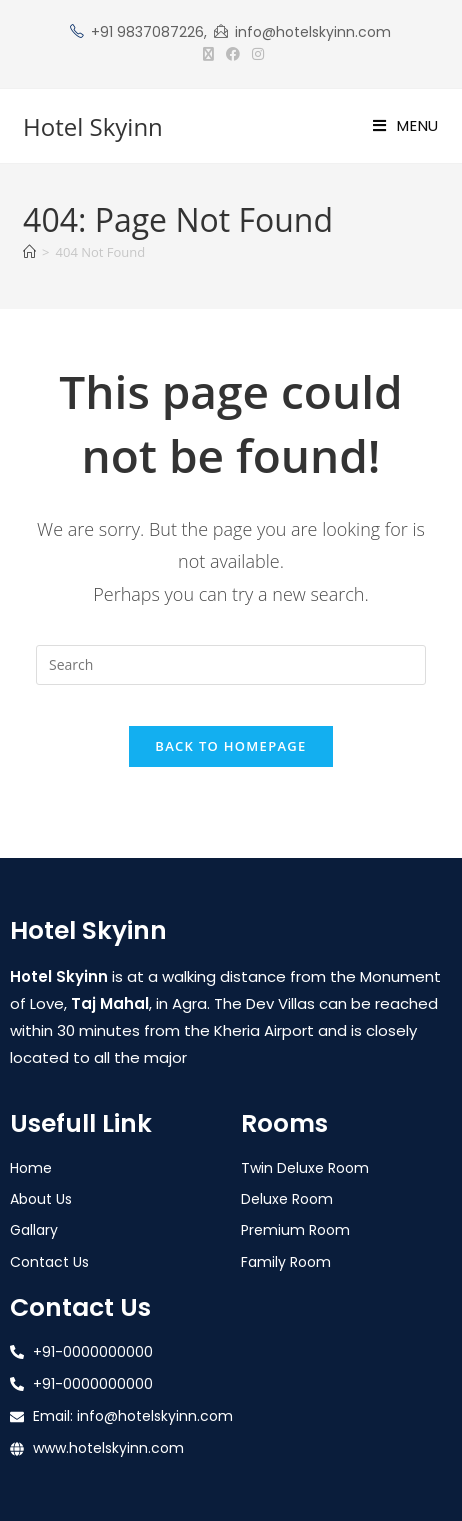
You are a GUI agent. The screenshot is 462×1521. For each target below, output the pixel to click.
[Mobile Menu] (406, 125)
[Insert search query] (231, 665)
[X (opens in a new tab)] (208, 54)
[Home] (29, 252)
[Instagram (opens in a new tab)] (255, 54)
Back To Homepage (230, 746)
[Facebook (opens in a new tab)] (233, 54)
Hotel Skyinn (93, 126)
